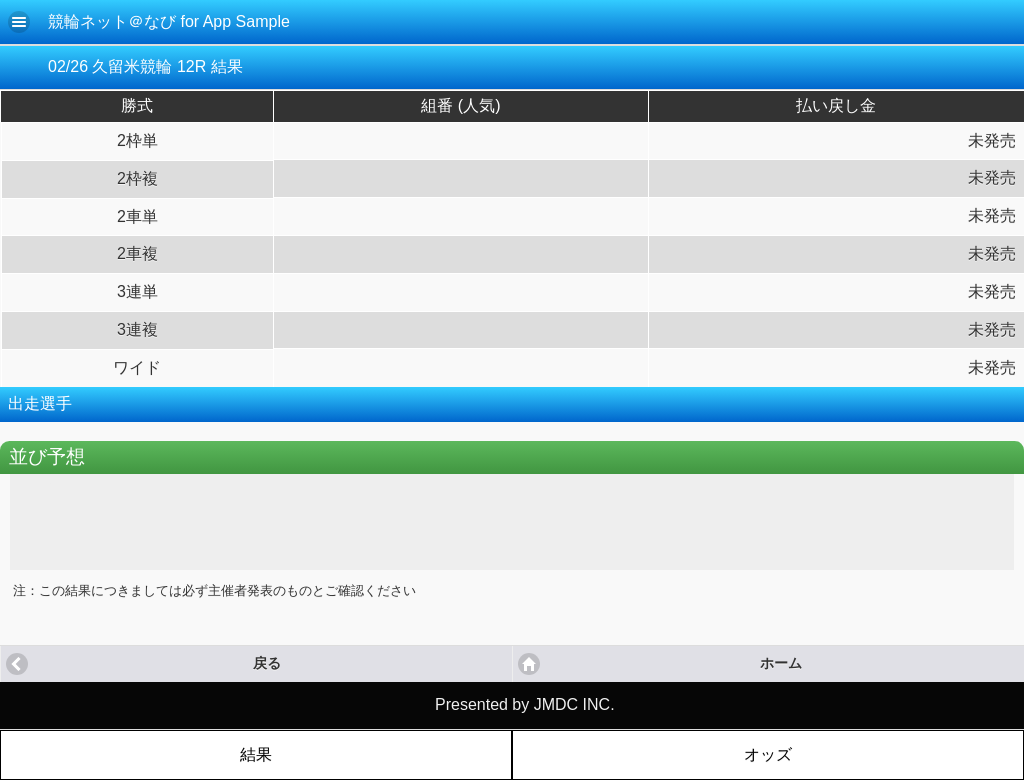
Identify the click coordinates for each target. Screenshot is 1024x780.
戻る (267, 663)
